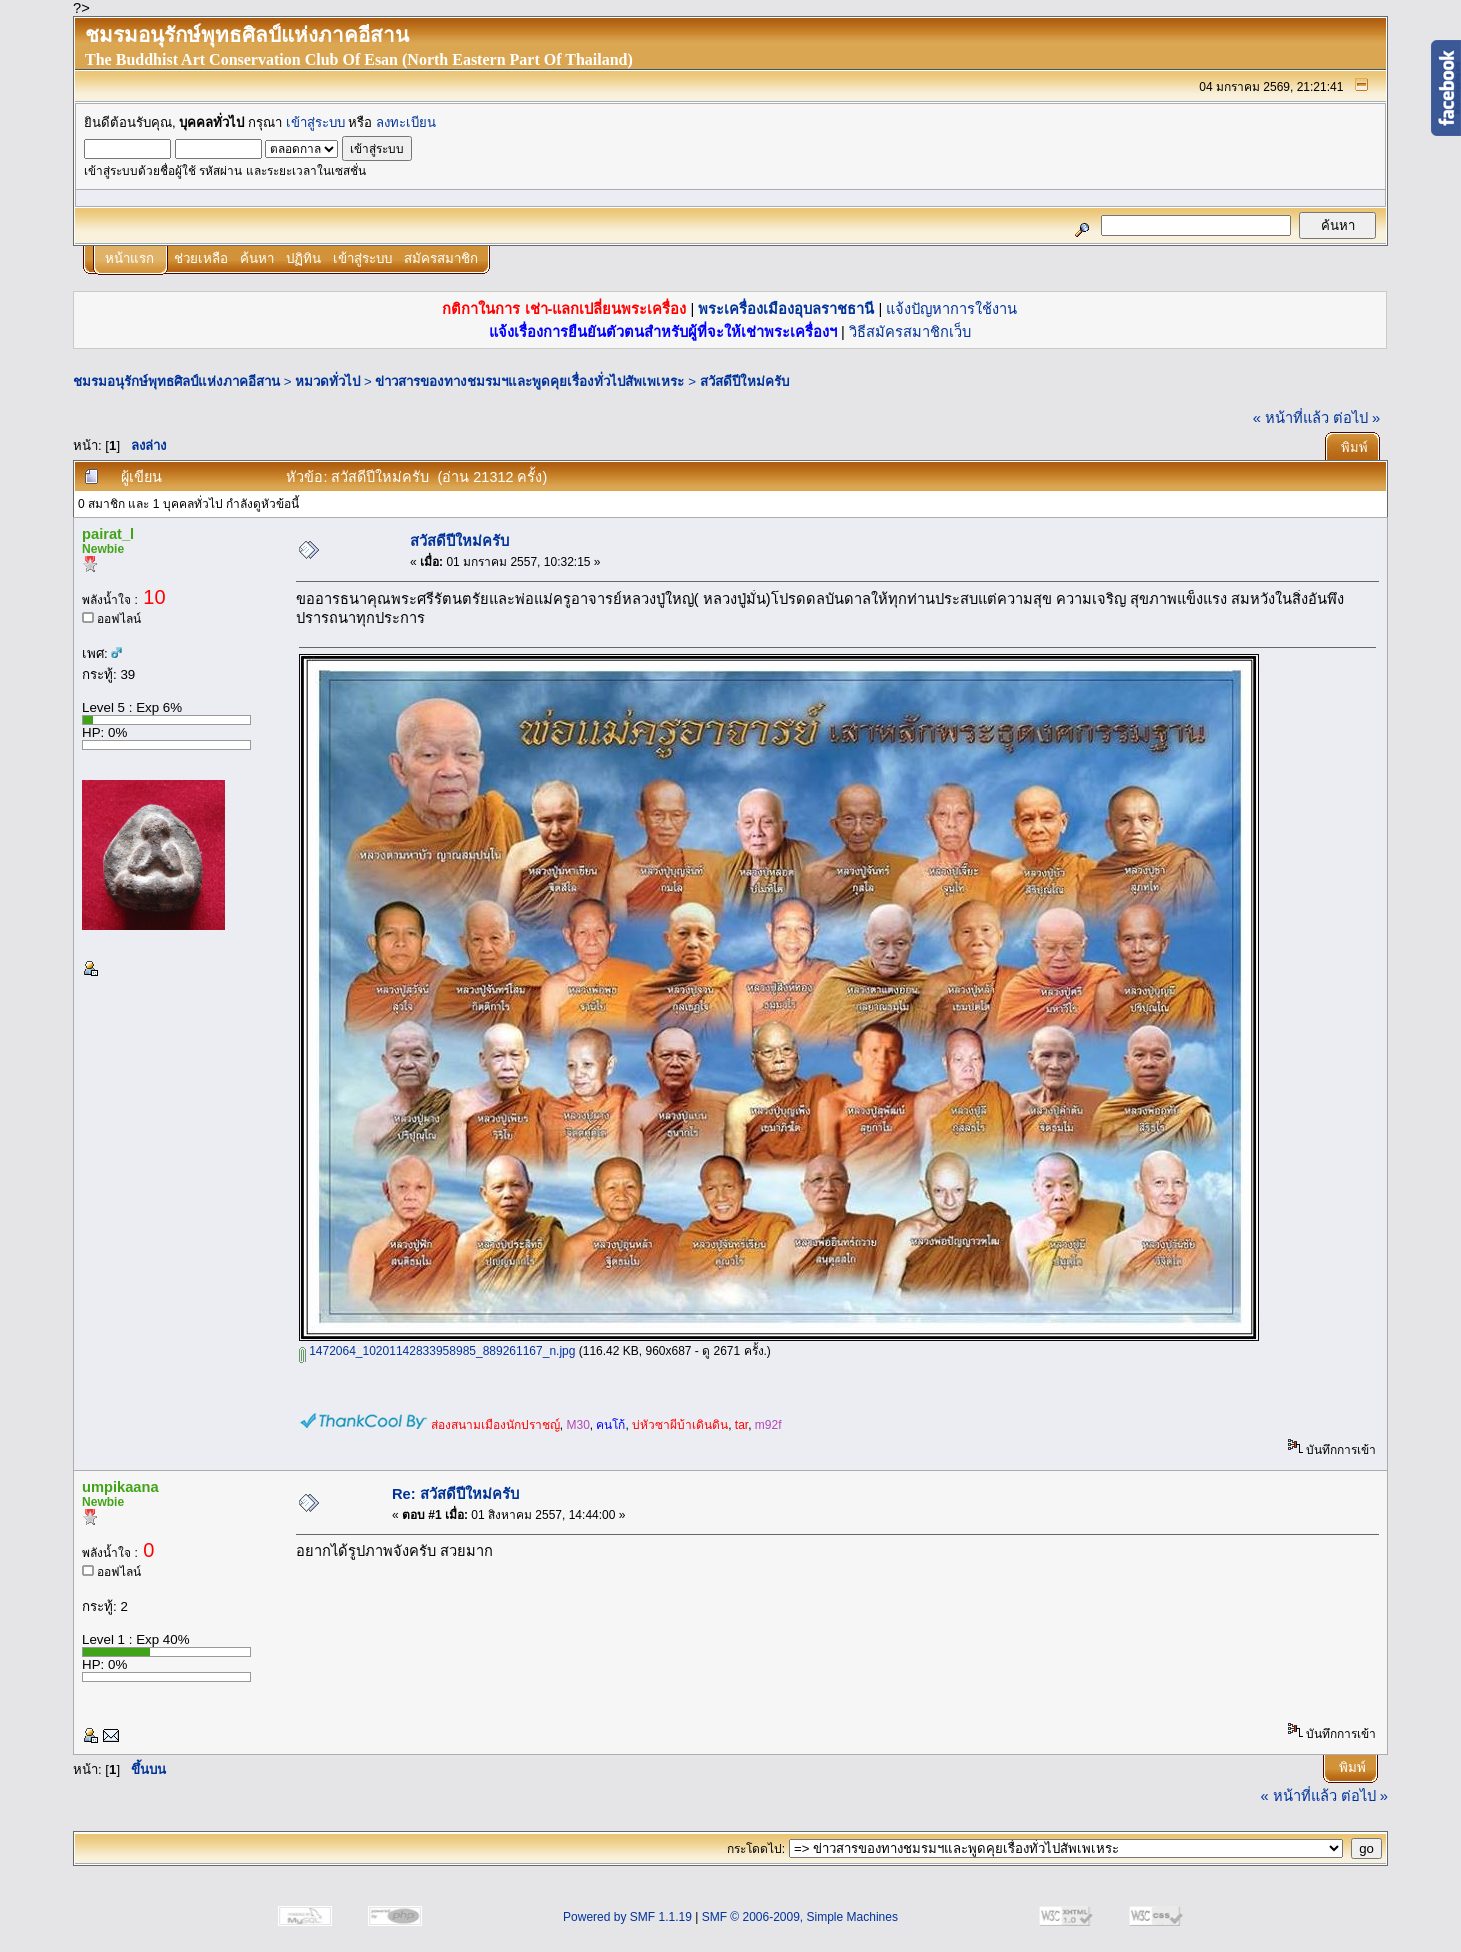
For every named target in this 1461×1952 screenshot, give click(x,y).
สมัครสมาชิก (441, 258)
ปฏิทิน (303, 258)
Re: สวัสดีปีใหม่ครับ (455, 1494)
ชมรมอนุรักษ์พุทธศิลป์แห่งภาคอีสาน (176, 381)
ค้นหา (257, 258)
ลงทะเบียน (406, 122)
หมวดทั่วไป (327, 381)
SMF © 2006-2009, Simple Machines (800, 1917)
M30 (577, 1425)
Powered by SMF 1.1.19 (627, 1917)
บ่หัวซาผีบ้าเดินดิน (680, 1425)
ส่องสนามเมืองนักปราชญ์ (495, 1425)
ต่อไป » (1356, 418)
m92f (768, 1425)
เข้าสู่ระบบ (315, 122)
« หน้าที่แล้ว (1291, 418)
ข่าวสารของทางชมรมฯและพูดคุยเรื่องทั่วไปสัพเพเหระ (529, 381)
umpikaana (120, 1487)
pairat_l (108, 534)
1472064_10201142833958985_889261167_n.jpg (437, 1351)
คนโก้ (610, 1425)
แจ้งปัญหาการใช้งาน (951, 309)
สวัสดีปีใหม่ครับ (744, 381)
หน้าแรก (129, 258)
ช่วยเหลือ (201, 258)
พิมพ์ (1354, 447)
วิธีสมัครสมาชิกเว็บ (910, 332)
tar (741, 1425)
